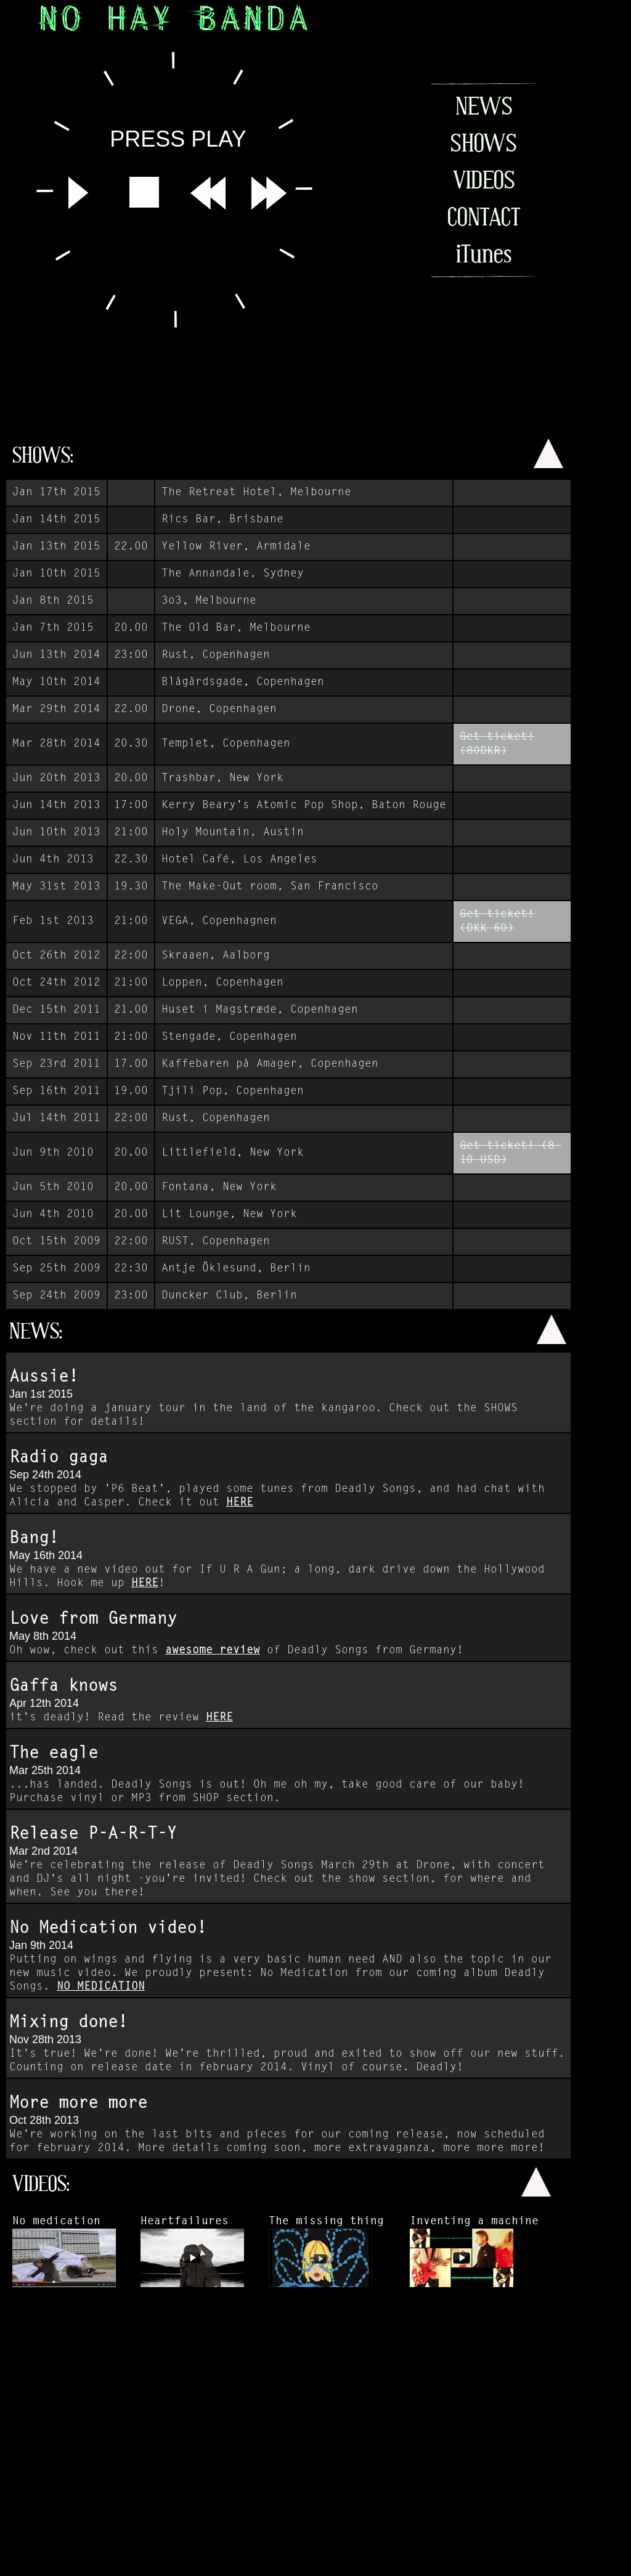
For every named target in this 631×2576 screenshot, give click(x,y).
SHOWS (483, 143)
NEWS (484, 106)
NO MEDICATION (101, 1987)
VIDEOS (484, 180)
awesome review (212, 1650)
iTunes (483, 254)
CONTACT (484, 217)
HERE (239, 1503)
